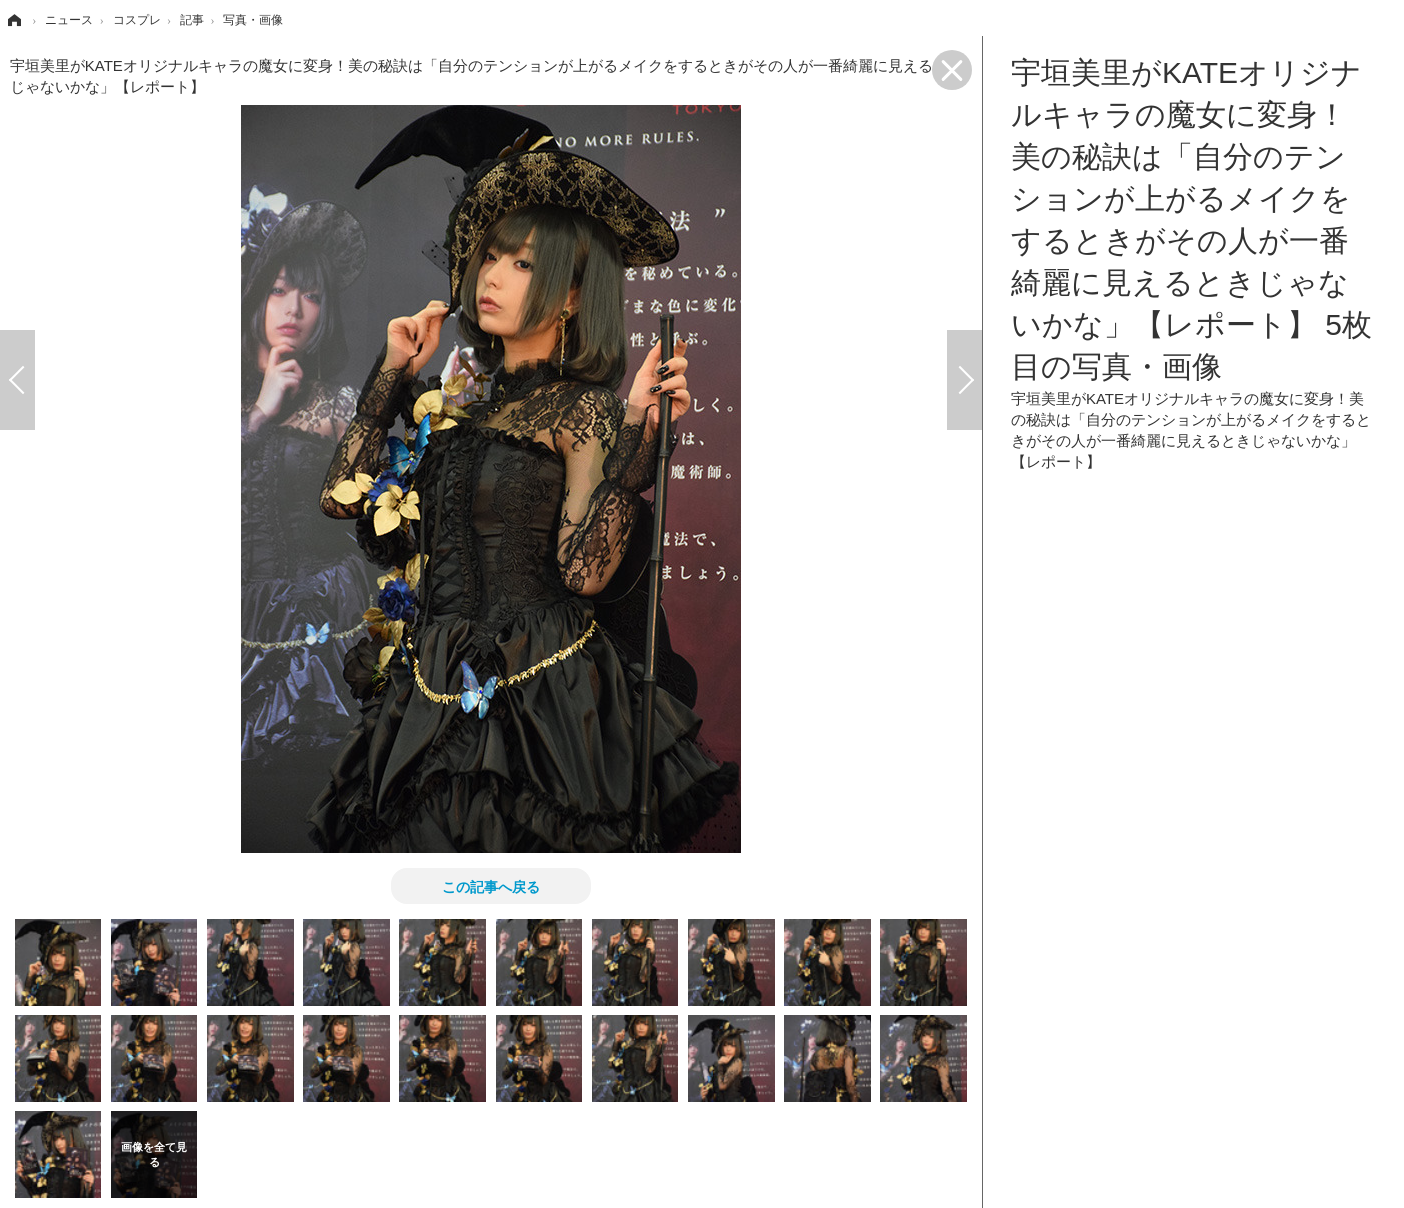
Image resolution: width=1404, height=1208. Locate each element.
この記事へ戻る (491, 886)
